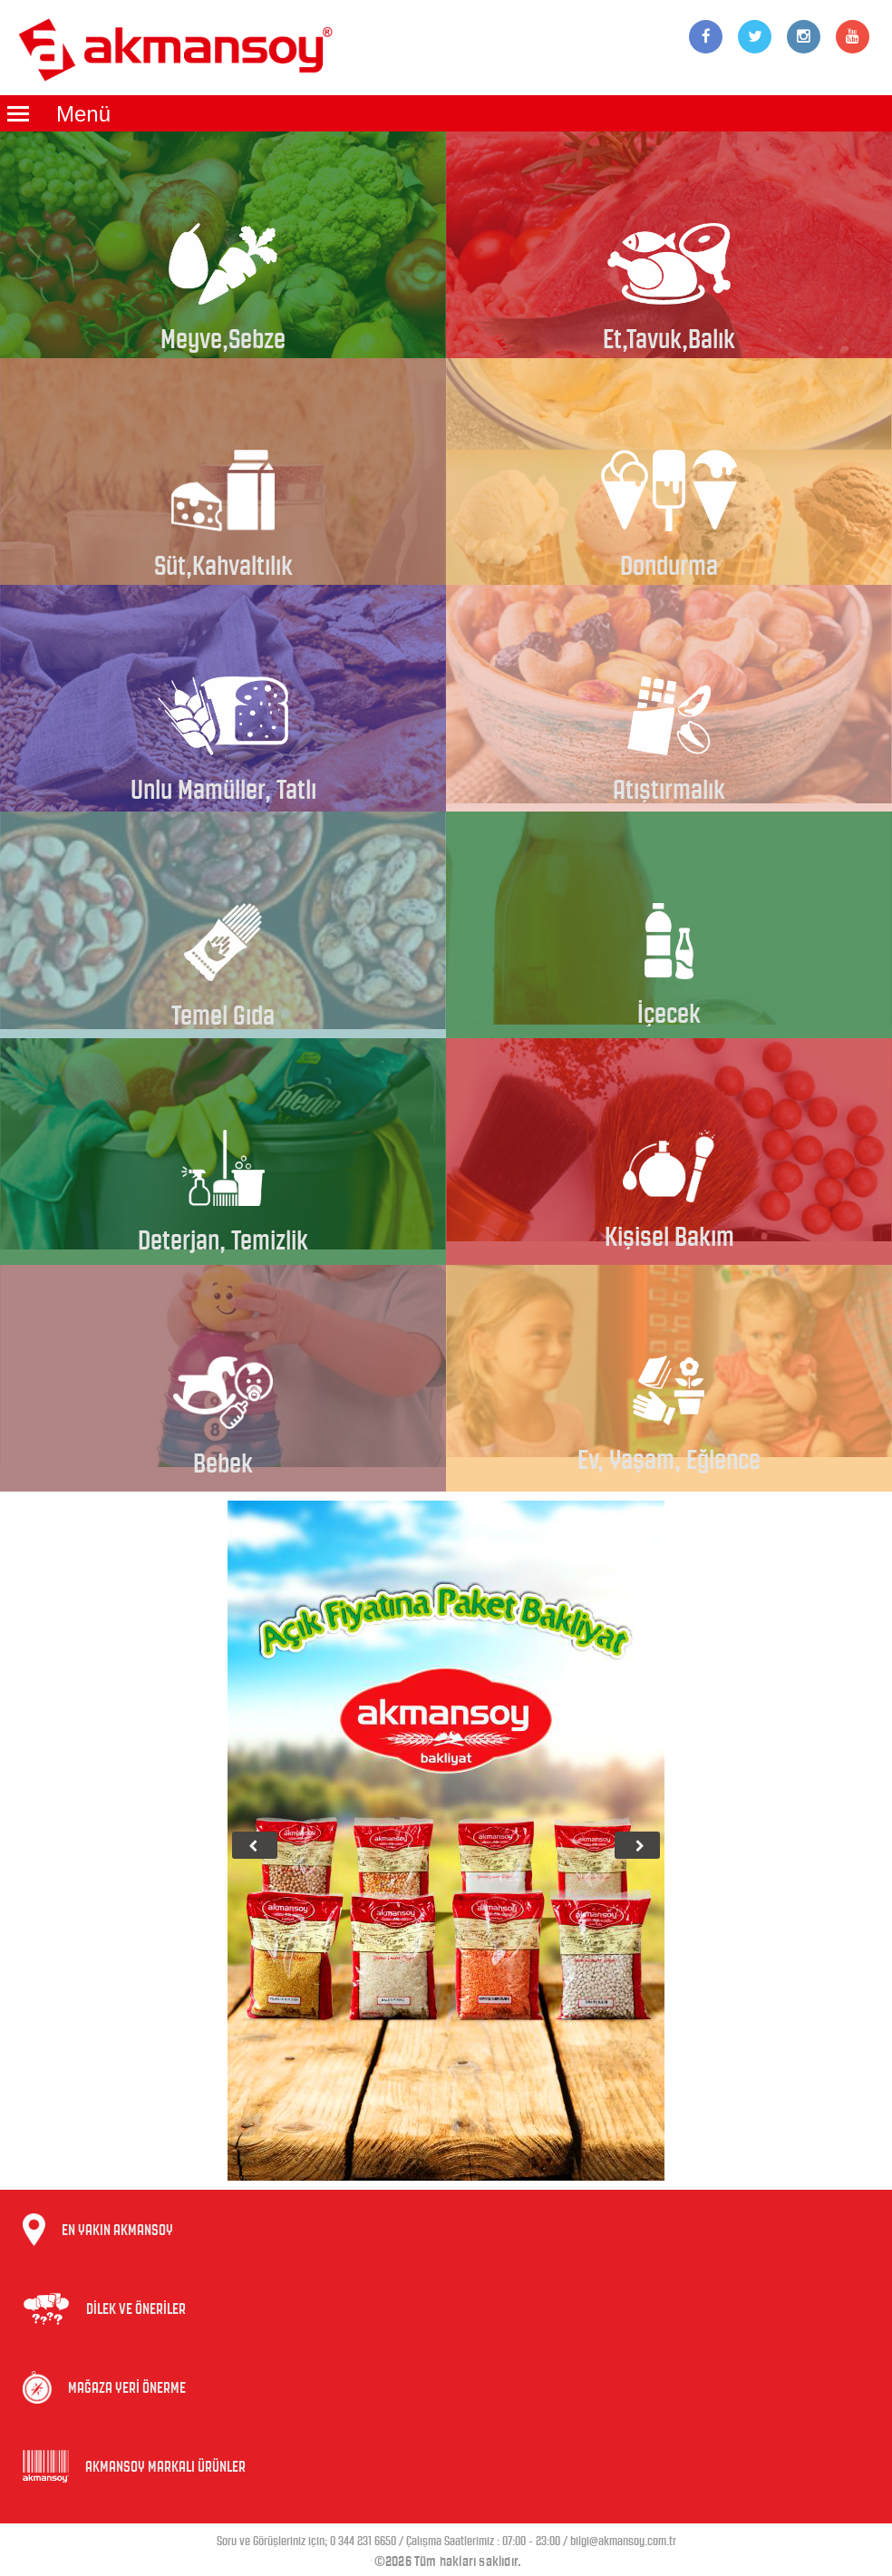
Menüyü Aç (18, 113)
